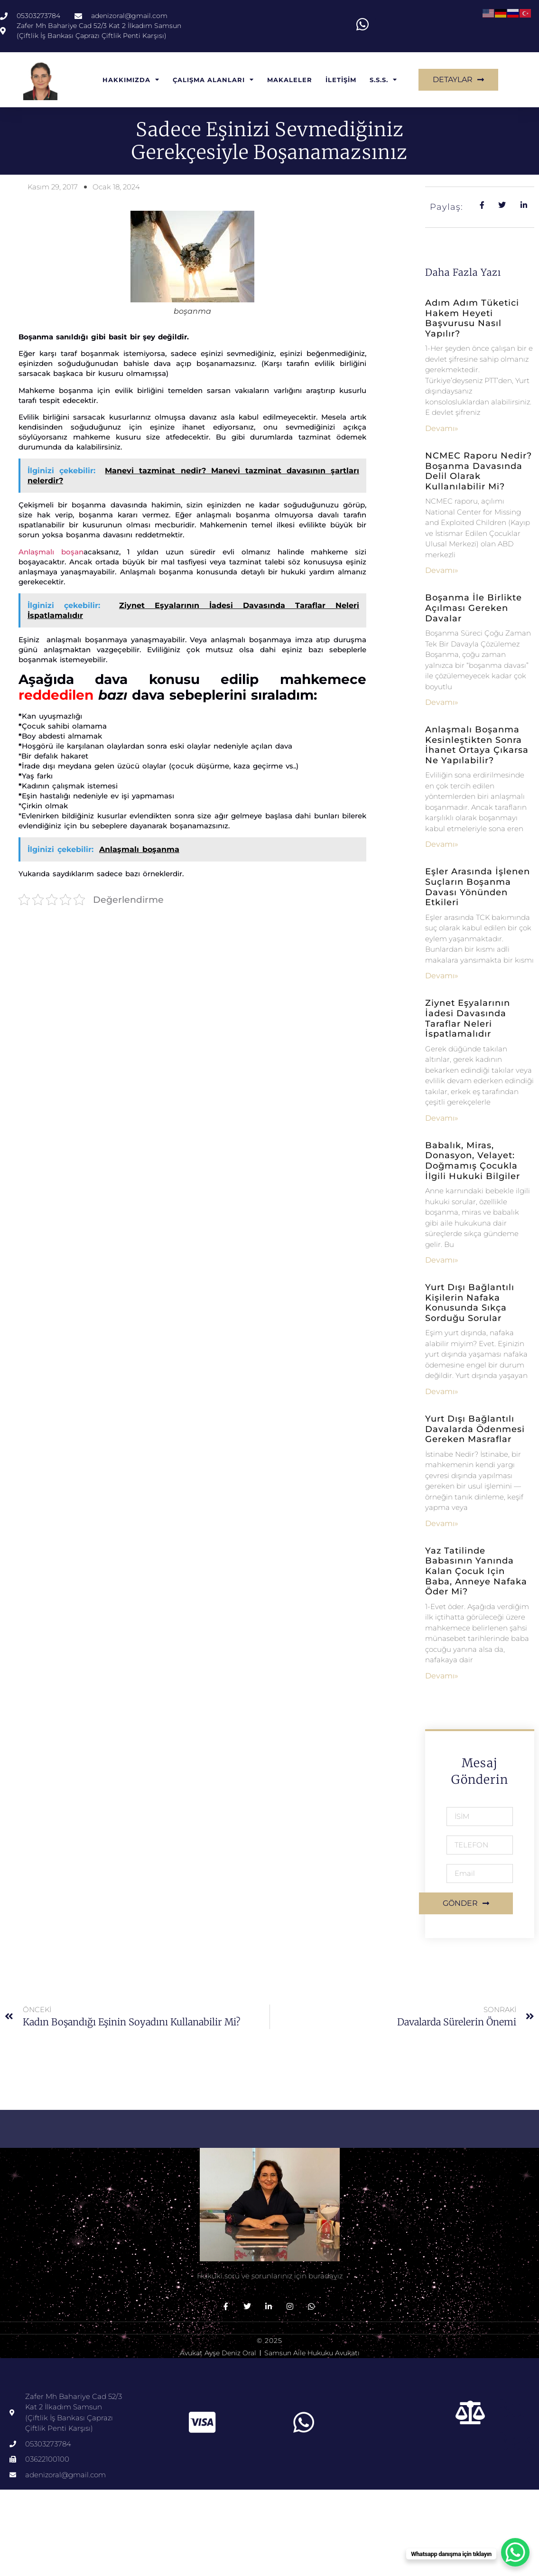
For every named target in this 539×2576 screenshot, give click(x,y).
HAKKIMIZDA (130, 81)
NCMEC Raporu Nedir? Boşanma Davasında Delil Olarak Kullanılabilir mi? (478, 472)
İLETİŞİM (340, 81)
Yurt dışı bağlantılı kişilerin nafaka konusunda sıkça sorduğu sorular (469, 1304)
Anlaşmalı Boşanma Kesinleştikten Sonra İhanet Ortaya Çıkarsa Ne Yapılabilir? (477, 746)
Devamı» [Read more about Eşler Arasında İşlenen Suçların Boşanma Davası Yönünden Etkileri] (441, 977)
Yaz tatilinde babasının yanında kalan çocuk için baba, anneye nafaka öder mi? (476, 1572)
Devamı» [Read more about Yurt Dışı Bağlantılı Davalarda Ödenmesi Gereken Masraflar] (441, 1524)
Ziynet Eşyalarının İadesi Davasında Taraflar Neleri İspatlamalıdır (467, 1019)
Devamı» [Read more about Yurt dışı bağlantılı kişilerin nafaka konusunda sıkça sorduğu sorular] (441, 1392)
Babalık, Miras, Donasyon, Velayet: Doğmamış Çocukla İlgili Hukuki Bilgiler (472, 1162)
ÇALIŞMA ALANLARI (213, 81)
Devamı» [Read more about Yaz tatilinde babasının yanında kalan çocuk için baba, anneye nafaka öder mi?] (441, 1677)
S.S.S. (383, 81)
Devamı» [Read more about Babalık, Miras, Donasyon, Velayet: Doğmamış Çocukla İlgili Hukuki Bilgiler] (441, 1261)
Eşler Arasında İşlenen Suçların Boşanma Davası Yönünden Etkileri (477, 888)
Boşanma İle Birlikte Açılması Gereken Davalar (473, 609)
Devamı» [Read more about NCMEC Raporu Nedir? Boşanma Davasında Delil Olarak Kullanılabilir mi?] (441, 571)
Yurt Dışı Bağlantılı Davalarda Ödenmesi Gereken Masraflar (475, 1430)
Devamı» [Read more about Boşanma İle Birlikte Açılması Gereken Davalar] (441, 703)
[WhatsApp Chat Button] (515, 2552)
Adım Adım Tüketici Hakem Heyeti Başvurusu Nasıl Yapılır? (472, 319)
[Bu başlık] (470, 2414)
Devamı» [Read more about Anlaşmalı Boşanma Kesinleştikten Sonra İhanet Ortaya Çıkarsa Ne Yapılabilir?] (441, 846)
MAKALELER (289, 81)
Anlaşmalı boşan (51, 553)
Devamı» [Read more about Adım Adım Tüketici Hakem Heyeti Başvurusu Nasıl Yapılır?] (441, 429)
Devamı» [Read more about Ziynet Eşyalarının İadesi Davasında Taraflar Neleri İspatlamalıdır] (441, 1119)
